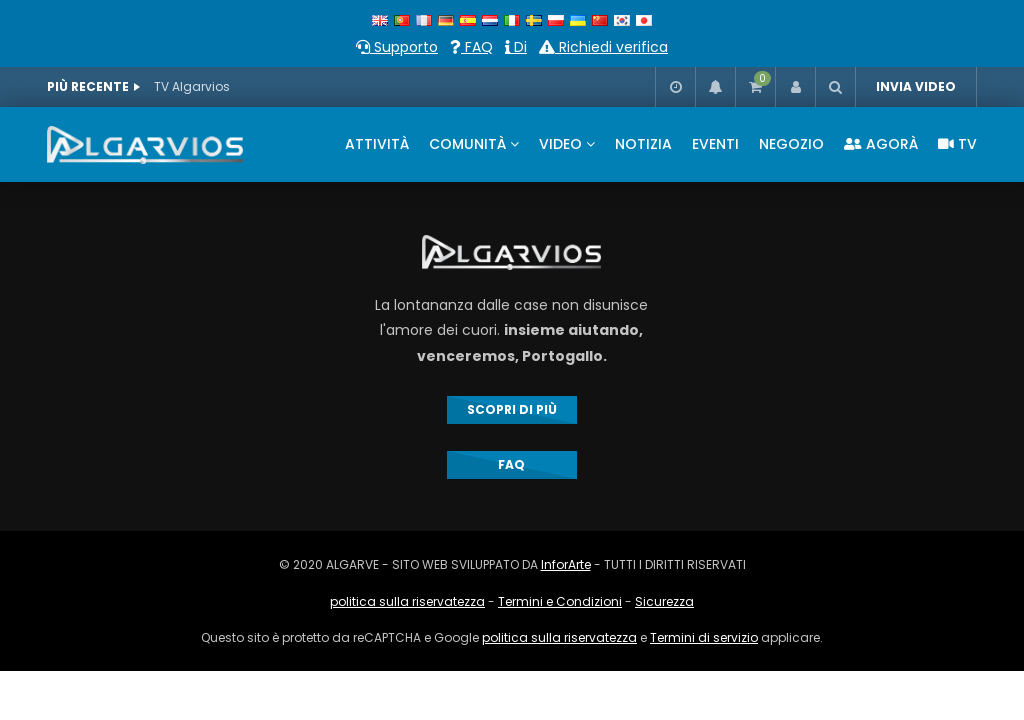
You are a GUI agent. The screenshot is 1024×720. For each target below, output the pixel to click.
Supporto (397, 47)
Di (516, 47)
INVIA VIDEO (916, 86)
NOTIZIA (643, 144)
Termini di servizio (704, 637)
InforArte (566, 564)
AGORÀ (881, 144)
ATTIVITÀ (377, 144)
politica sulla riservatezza (407, 601)
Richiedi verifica (603, 47)
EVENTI (715, 144)
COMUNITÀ (467, 144)
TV (957, 144)
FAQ (471, 47)
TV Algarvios (192, 86)
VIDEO (560, 144)
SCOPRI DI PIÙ (512, 409)
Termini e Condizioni (560, 601)
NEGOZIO (791, 144)
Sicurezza (664, 601)
